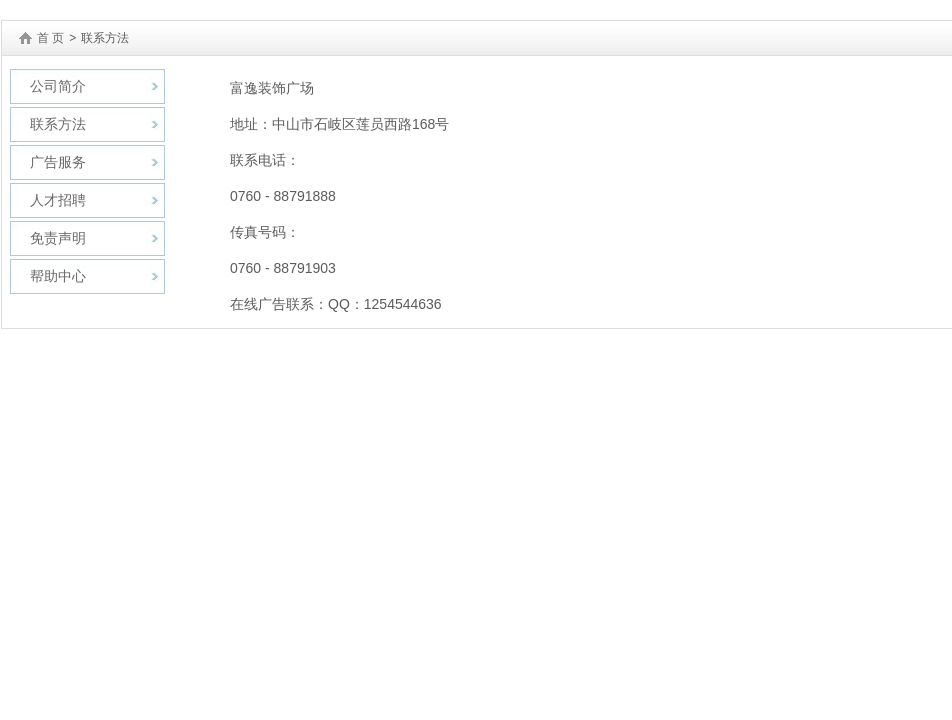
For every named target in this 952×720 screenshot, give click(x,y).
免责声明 (58, 238)
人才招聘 (58, 200)
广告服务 (58, 162)
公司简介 (58, 86)
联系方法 (58, 124)
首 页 (50, 38)
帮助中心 (58, 276)
